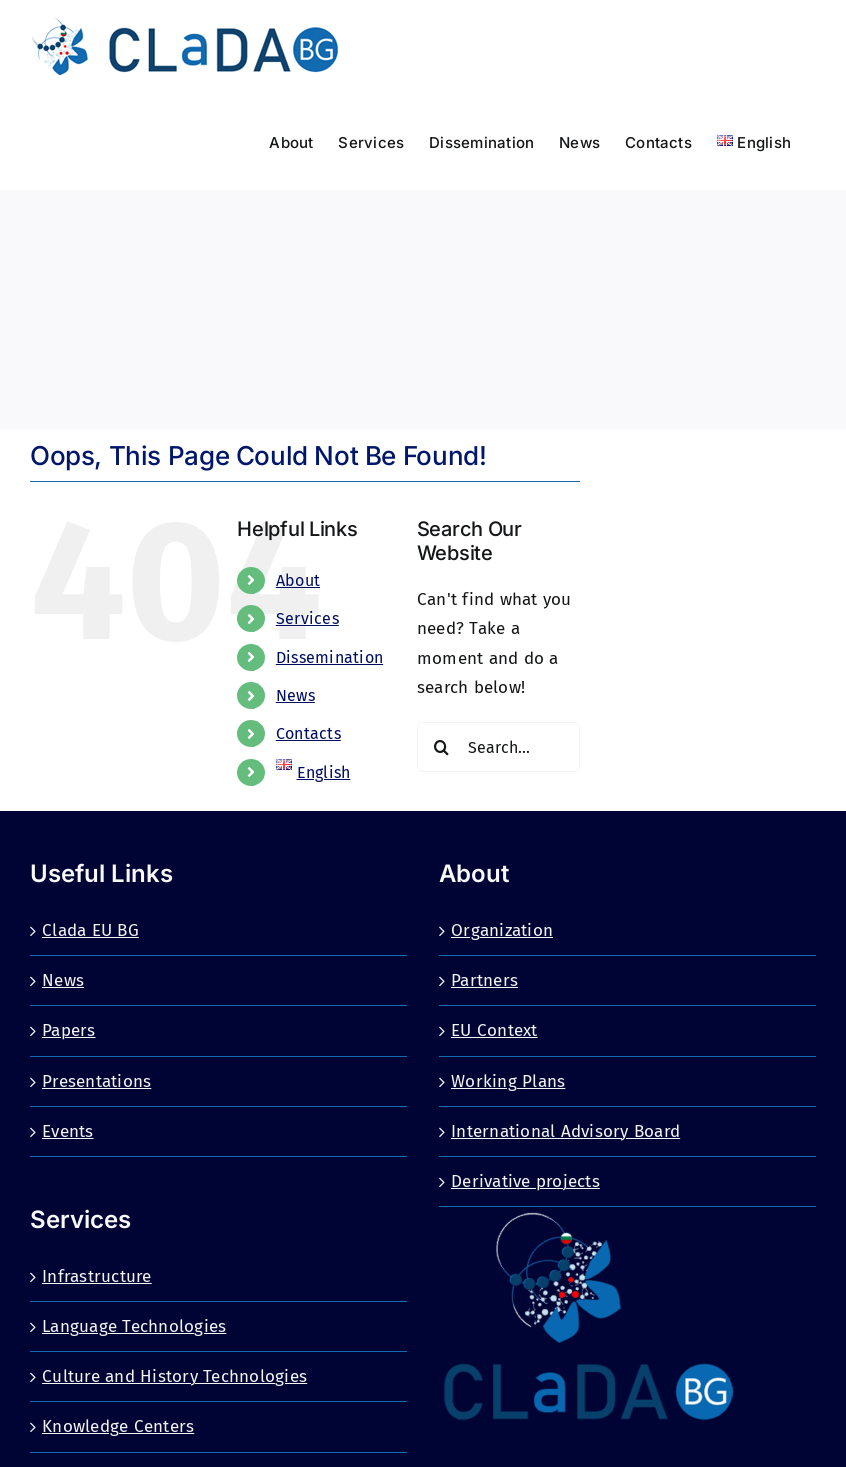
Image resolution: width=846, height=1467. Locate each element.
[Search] (442, 747)
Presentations (96, 1081)
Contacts (308, 733)
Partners (484, 980)
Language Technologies (134, 1326)
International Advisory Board (565, 1131)
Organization (502, 930)
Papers (69, 1030)
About (298, 580)
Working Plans (508, 1081)
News (295, 695)
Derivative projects (525, 1181)
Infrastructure (97, 1276)
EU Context (494, 1030)
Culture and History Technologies (174, 1376)
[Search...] (498, 747)
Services (307, 618)
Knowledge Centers (118, 1426)
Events (68, 1131)
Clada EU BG (90, 930)
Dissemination (329, 657)
